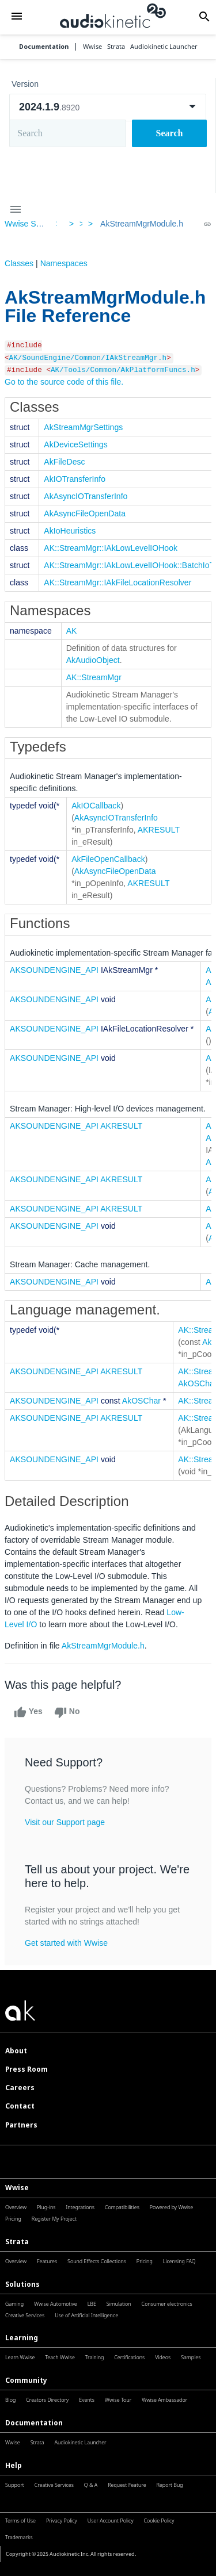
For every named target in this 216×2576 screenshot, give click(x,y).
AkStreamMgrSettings (83, 427)
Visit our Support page (65, 1822)
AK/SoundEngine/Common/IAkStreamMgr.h (88, 358)
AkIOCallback (95, 805)
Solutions (22, 2284)
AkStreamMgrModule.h (141, 223)
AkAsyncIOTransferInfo (85, 496)
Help (13, 2465)
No (67, 1712)
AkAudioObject (93, 660)
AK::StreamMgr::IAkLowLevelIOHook (110, 548)
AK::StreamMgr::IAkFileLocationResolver (117, 582)
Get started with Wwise (66, 1943)
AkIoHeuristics (70, 530)
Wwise (17, 2187)
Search (169, 133)
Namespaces (64, 263)
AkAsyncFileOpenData (85, 513)
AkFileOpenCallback (108, 859)
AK (71, 630)
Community (26, 2380)
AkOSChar (141, 1400)
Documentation (44, 47)
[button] (16, 17)
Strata (17, 2242)
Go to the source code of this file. (64, 381)
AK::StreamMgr (94, 677)
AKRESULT (159, 829)
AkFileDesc (64, 461)
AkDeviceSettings (75, 444)
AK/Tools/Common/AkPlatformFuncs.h (123, 370)
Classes (19, 263)
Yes (28, 1712)
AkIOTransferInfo (74, 479)
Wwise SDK (26, 223)
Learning (21, 2338)
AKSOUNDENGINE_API (54, 970)
